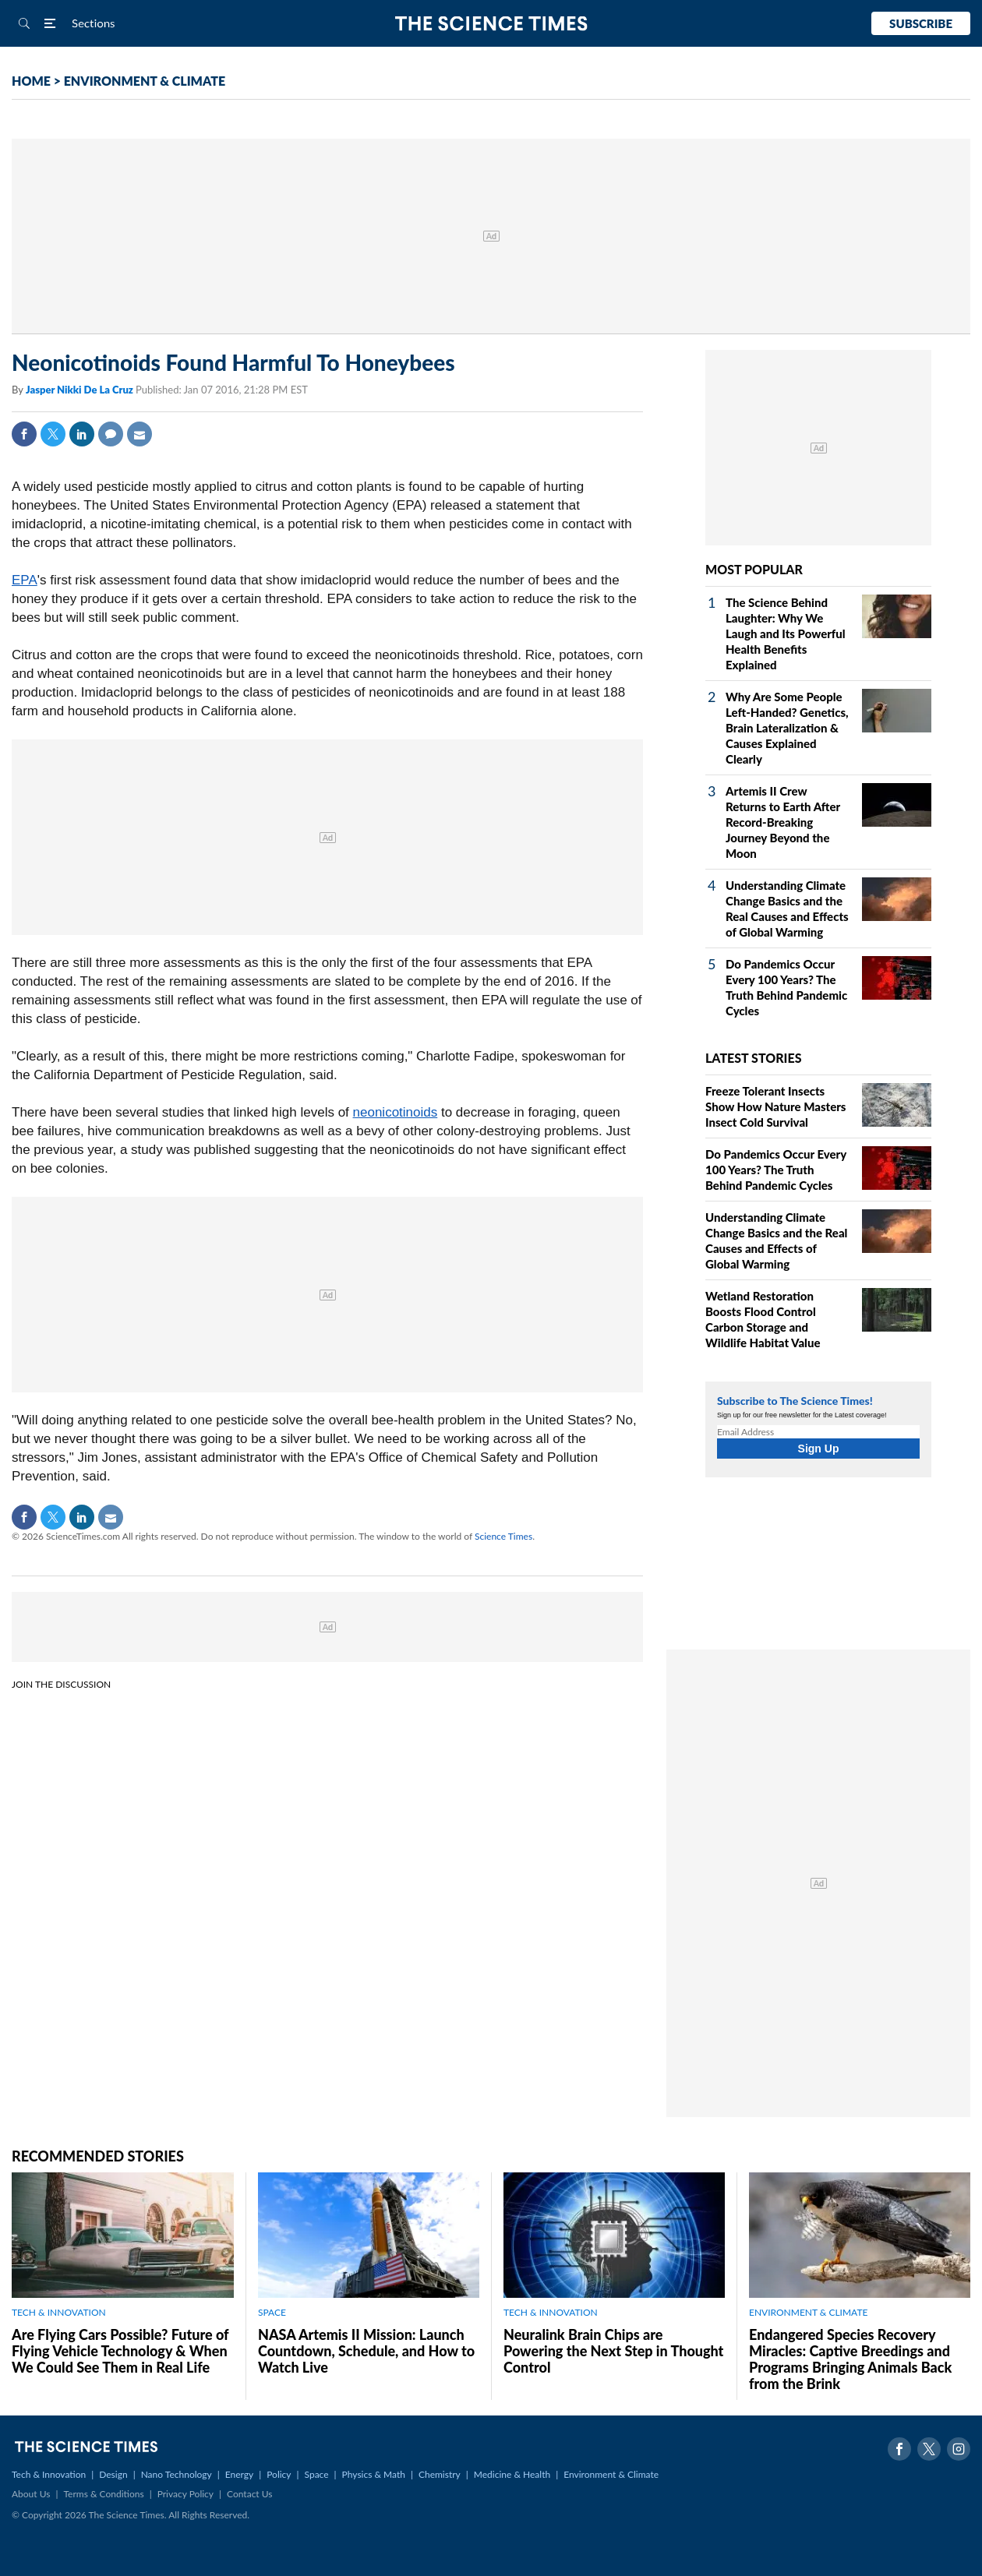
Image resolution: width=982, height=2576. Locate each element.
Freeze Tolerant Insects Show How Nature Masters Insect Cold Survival (775, 1106)
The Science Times (491, 23)
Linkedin (81, 434)
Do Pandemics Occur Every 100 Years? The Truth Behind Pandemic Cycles (775, 1169)
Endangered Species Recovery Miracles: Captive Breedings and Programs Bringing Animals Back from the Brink (850, 2359)
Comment (110, 434)
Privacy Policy (185, 2494)
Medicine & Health (512, 2474)
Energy (239, 2474)
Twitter (53, 434)
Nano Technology (176, 2474)
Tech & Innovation (49, 2474)
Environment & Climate (611, 2474)
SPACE (272, 2312)
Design (113, 2474)
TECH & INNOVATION (59, 2312)
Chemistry (440, 2474)
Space (317, 2474)
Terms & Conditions (103, 2494)
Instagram (958, 2449)
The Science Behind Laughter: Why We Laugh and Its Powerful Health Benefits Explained (786, 633)
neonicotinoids (395, 1112)
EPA (24, 580)
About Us (31, 2494)
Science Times (503, 1536)
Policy (279, 2474)
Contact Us (249, 2494)
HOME (31, 80)
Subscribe (920, 23)
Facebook (24, 434)
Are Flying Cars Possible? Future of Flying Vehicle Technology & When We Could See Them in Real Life (120, 2351)
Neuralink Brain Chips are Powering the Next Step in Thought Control (613, 2351)
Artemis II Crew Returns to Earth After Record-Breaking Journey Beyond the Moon (783, 822)
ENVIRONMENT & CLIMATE (144, 80)
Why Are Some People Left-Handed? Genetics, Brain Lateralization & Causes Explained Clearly (787, 728)
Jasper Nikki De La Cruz (81, 389)
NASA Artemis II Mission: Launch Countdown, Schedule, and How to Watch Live (366, 2351)
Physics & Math (373, 2474)
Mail (139, 434)
